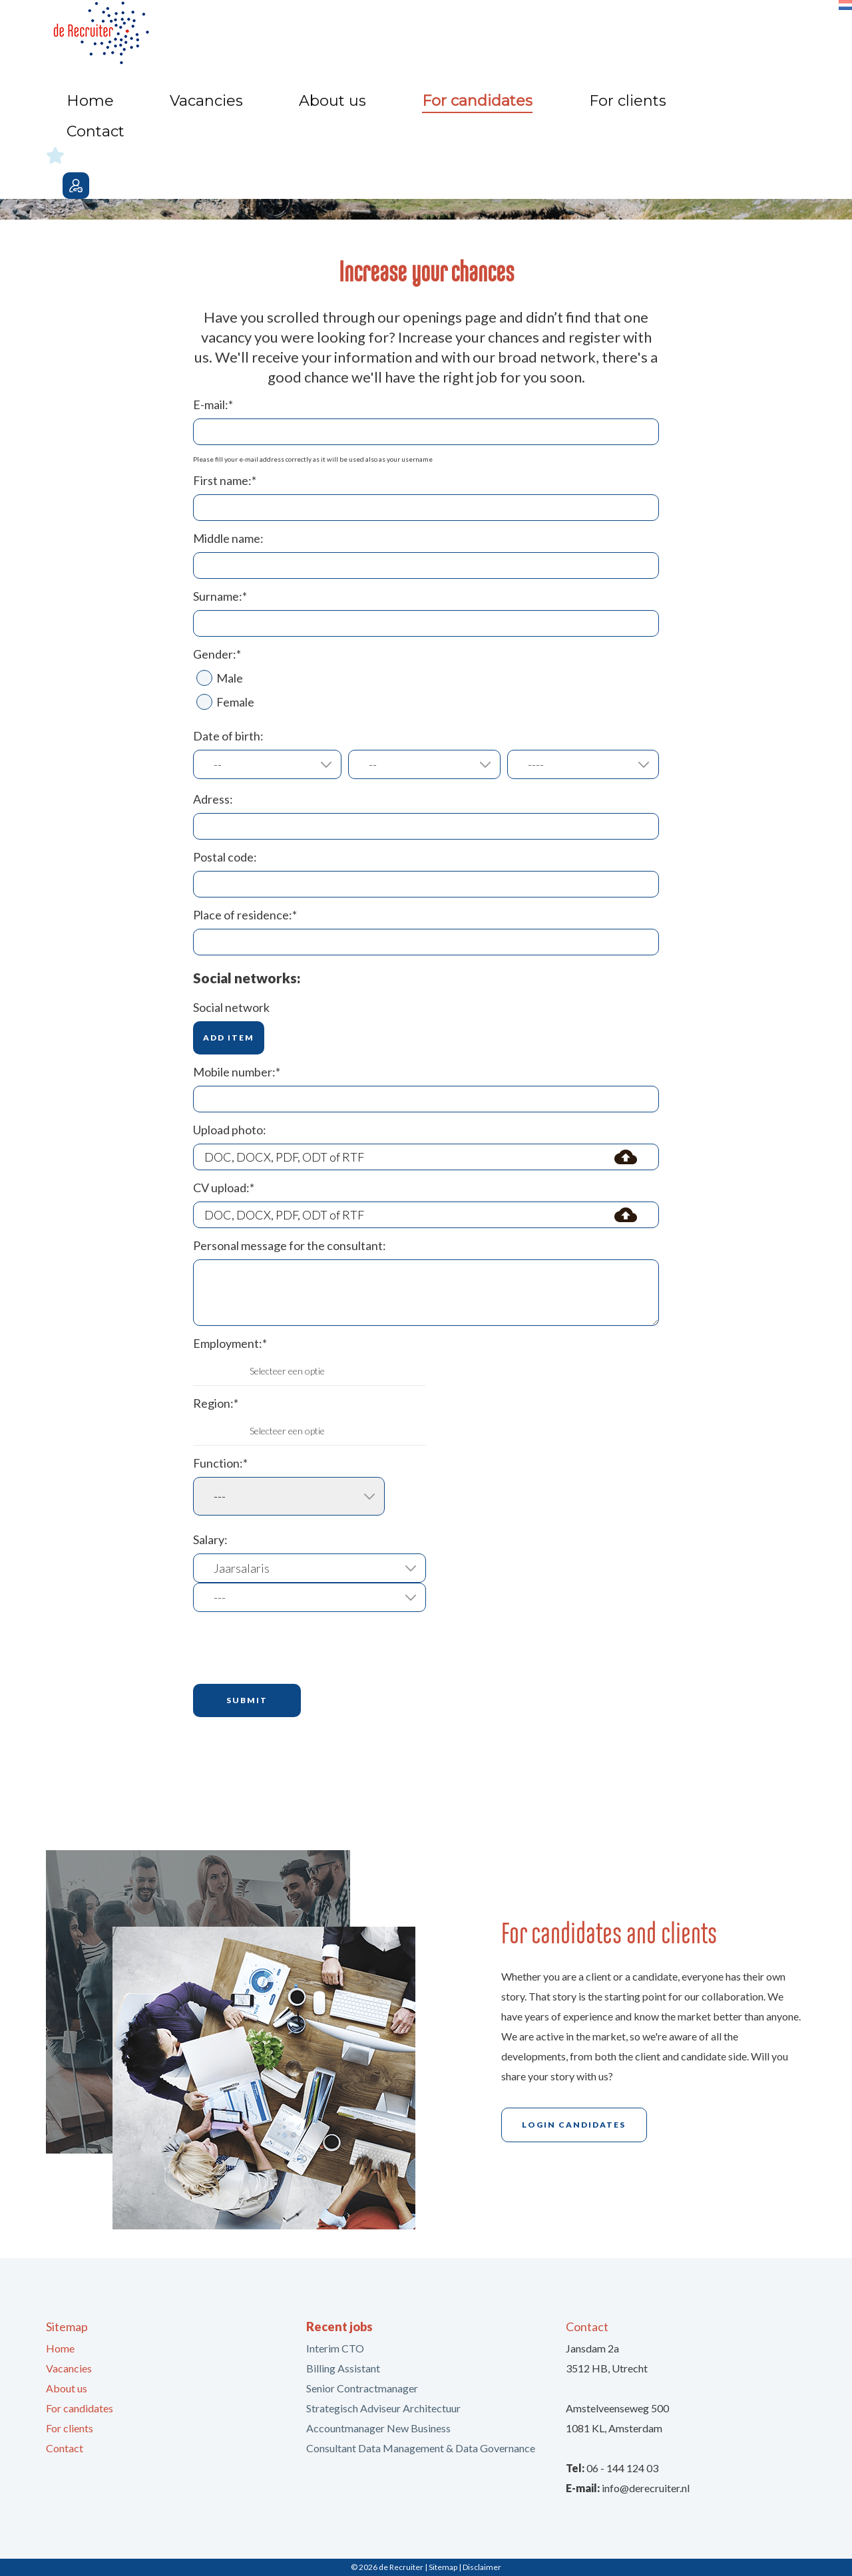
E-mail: (213, 404)
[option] (426, 136)
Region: (215, 1403)
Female (225, 701)
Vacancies (389, 27)
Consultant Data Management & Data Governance (420, 2448)
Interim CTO (335, 2348)
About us (460, 27)
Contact (704, 27)
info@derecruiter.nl (646, 2488)
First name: (224, 480)
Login (792, 30)
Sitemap (443, 2567)
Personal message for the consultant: (289, 1245)
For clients (634, 27)
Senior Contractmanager (362, 2388)
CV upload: (223, 1187)
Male (219, 677)
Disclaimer (482, 2567)
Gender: (217, 654)
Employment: (230, 1343)
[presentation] (294, 1648)
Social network (231, 1007)
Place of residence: (245, 914)
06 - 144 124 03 (622, 2468)
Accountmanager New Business (378, 2428)
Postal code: (225, 857)
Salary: (210, 1539)
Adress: (213, 799)
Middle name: (228, 538)
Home (326, 27)
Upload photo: (229, 1129)
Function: (220, 1463)
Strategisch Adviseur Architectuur (383, 2408)
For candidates (546, 27)
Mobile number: (236, 1071)
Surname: (220, 596)
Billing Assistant (343, 2368)
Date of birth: (228, 735)
